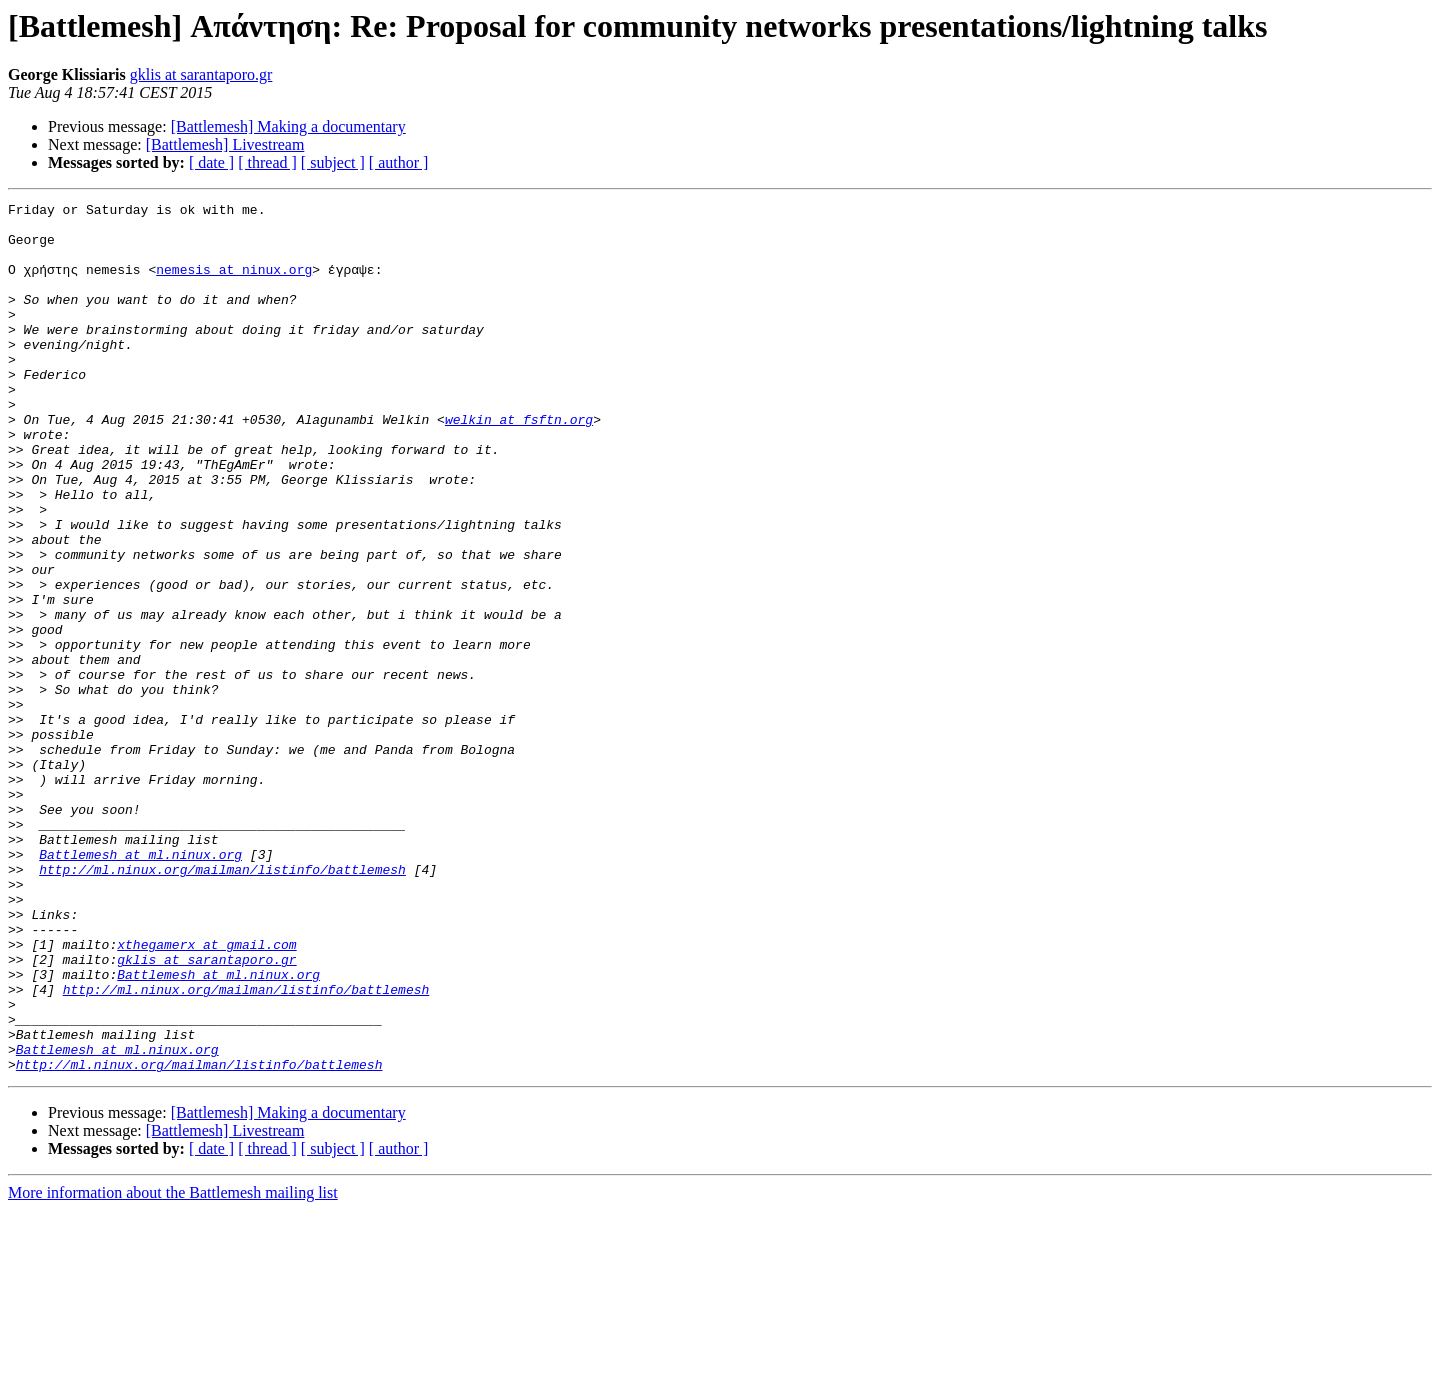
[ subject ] (333, 162)
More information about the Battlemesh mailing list (173, 1366)
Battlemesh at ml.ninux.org (140, 986)
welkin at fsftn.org (519, 464)
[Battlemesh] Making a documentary (288, 126)
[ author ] (399, 162)
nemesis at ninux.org (234, 284)
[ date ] (211, 162)
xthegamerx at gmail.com (206, 1094)
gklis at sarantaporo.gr (201, 74)
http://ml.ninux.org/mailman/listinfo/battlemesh (222, 1004)
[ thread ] (267, 162)
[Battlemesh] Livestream (225, 144)
